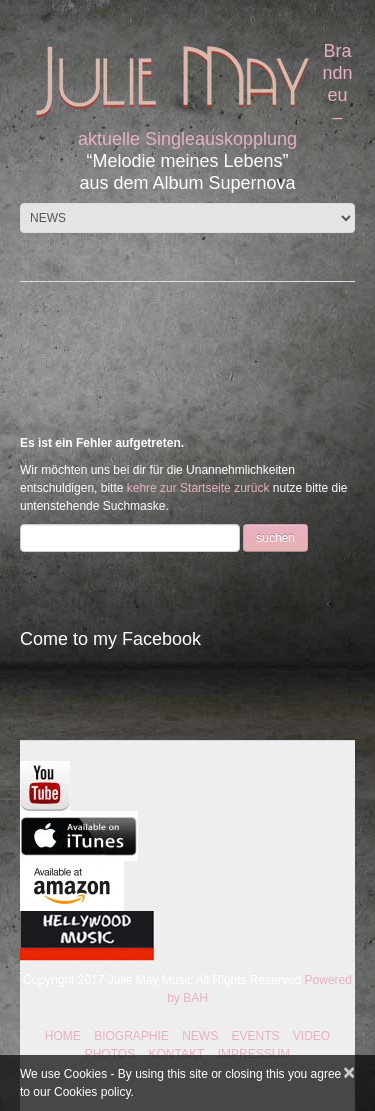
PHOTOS (110, 1054)
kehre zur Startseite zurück (200, 488)
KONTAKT (177, 1054)
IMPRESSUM (254, 1054)
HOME (63, 1036)
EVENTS (256, 1036)
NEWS (200, 1036)
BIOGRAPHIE (131, 1036)
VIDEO (311, 1036)
